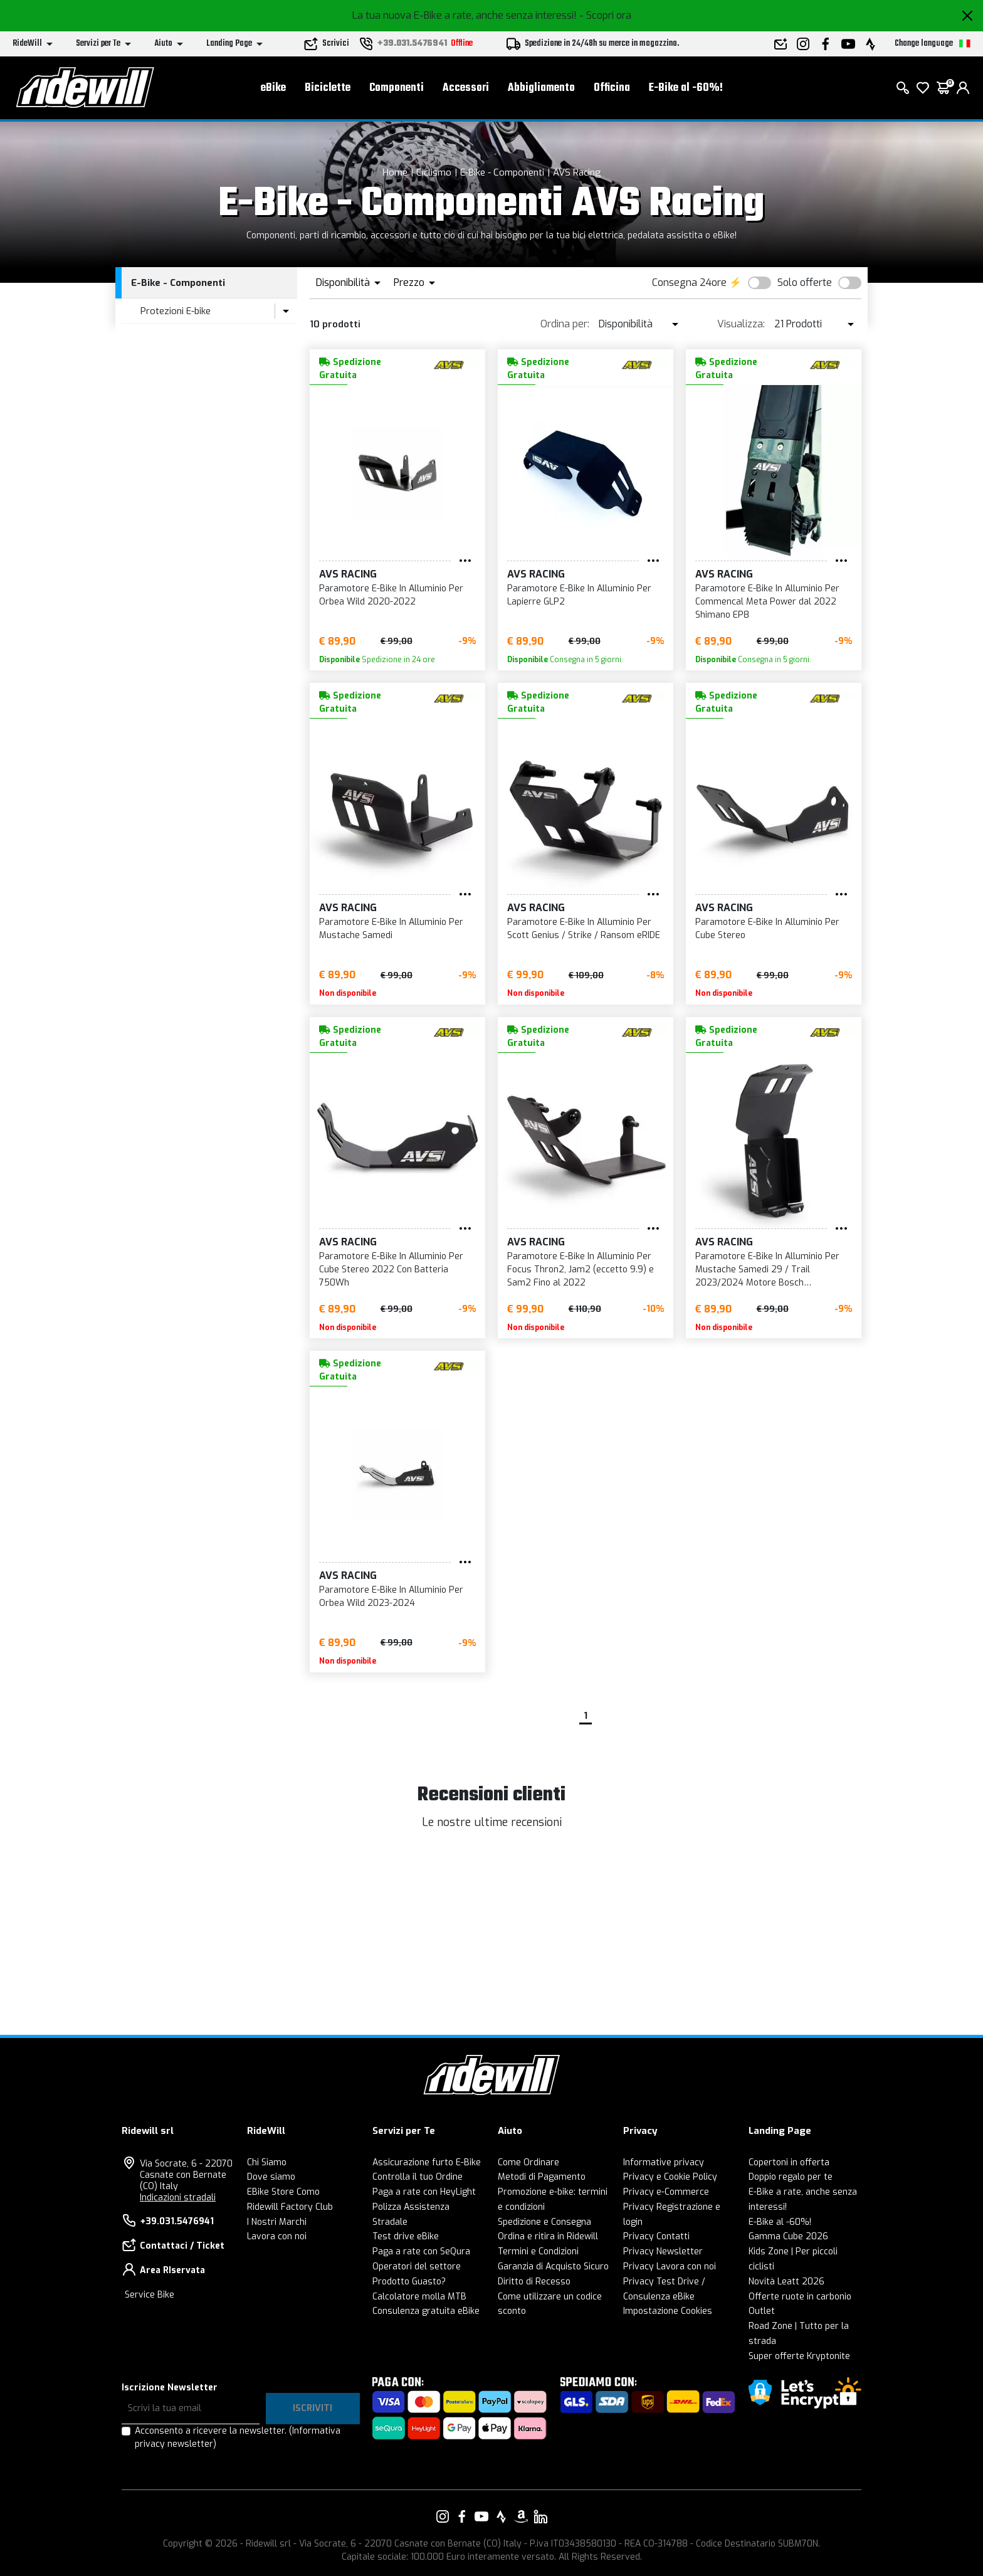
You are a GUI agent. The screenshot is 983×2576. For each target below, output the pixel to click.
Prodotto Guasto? (409, 2282)
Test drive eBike (405, 2236)
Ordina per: (564, 323)
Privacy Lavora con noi (669, 2266)
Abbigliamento (541, 88)
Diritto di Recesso (534, 2282)
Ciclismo (433, 172)
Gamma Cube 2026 (788, 2236)
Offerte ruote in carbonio (800, 2297)
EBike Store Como (283, 2192)
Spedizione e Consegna (544, 2222)
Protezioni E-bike (175, 311)
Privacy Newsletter (663, 2251)
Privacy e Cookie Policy (670, 2177)
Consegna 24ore (689, 282)
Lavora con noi (277, 2236)
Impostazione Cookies (667, 2311)
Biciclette (327, 88)
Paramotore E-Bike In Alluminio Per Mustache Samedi (391, 928)
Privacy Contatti (656, 2236)
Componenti (396, 88)
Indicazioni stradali (178, 2198)
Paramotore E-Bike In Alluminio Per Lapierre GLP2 (579, 595)
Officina (612, 88)
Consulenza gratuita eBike (426, 2311)
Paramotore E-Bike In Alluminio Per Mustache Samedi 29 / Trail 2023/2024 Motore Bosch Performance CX (767, 1269)
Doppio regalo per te (791, 2177)
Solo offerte (804, 282)
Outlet (762, 2311)
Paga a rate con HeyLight (424, 2192)
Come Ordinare (528, 2162)
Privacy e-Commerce (666, 2192)
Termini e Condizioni (538, 2251)
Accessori (466, 88)
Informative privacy (663, 2162)
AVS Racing (577, 172)
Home (394, 172)
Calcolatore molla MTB (419, 2297)
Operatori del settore (416, 2266)
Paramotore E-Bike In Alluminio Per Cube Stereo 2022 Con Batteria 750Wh (391, 1269)
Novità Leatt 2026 (786, 2282)
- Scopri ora (605, 15)
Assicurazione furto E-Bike (426, 2162)
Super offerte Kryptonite (799, 2356)
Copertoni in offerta (789, 2162)
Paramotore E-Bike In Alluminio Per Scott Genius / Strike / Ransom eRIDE (583, 928)
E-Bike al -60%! (686, 88)
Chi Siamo (266, 2162)
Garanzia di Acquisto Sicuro (553, 2266)
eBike (273, 88)
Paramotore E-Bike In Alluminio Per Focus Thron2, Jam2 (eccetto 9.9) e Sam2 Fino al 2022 (580, 1269)
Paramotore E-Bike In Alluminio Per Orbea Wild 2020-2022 (391, 595)
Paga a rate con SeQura (421, 2251)
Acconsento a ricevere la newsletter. (237, 2437)
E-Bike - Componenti (502, 172)
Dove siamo (271, 2177)
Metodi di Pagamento (542, 2177)
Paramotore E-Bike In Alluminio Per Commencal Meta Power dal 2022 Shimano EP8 (767, 602)
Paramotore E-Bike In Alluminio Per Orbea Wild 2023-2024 (391, 1596)
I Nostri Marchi (277, 2222)
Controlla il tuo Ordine (417, 2177)
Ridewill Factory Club (290, 2207)
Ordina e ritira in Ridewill (548, 2236)
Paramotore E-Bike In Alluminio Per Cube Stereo (767, 928)
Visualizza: (741, 323)
